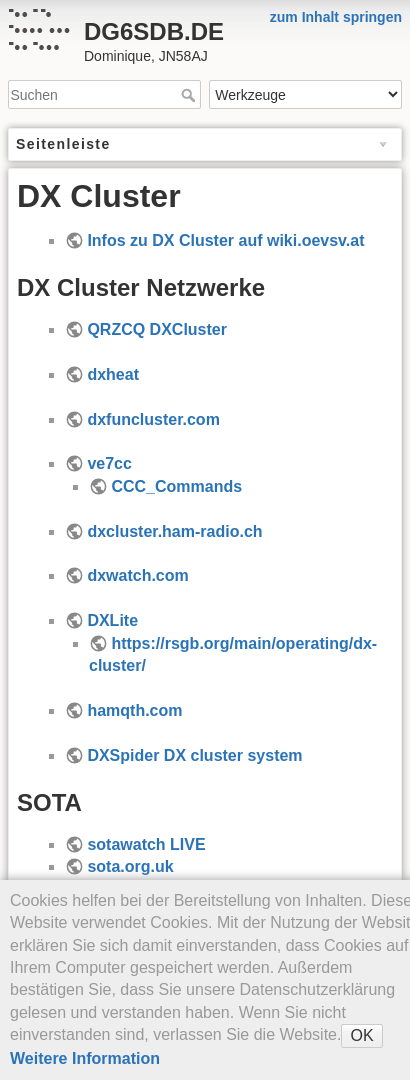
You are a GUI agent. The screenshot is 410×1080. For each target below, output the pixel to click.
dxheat (113, 374)
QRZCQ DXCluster (157, 329)
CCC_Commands (176, 486)
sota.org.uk (130, 866)
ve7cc (109, 463)
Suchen (190, 95)
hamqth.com (134, 710)
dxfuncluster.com (153, 419)
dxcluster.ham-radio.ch (174, 531)
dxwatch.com (137, 575)
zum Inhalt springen (336, 17)
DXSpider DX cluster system (194, 755)
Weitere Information (85, 1058)
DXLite (112, 620)
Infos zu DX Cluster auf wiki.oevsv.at (225, 240)
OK (361, 1035)
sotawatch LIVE (146, 844)
